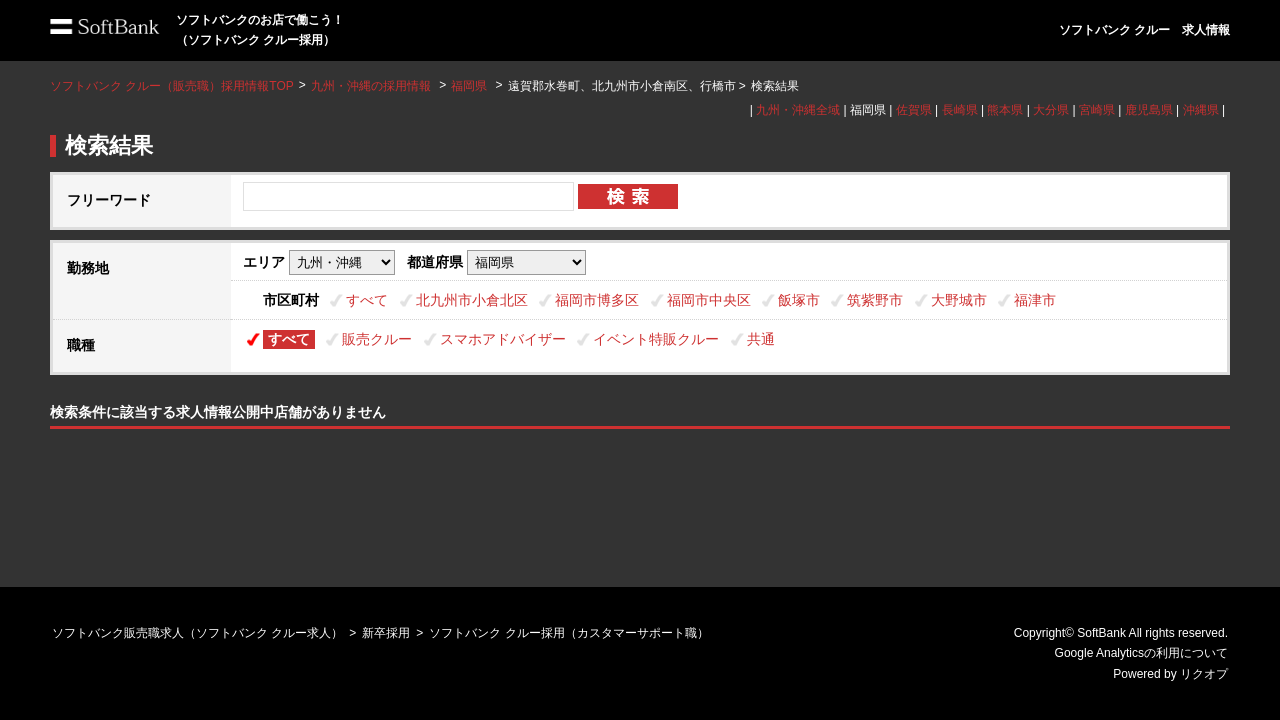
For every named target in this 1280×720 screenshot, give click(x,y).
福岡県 (469, 86)
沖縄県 (1201, 110)
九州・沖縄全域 (798, 110)
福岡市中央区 (709, 300)
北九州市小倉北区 (472, 300)
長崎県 (960, 110)
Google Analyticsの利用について (1141, 653)
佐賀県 (914, 110)
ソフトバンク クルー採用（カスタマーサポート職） (568, 633)
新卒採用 (386, 633)
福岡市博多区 (597, 300)
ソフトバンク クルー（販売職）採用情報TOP (172, 86)
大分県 (1051, 110)
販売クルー (377, 339)
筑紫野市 (875, 300)
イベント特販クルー (656, 339)
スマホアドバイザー (503, 339)
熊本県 (1005, 110)
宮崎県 (1097, 110)
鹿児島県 (1149, 110)
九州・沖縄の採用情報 (372, 86)
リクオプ (1204, 674)
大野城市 (959, 300)
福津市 (1035, 300)
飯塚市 (799, 300)
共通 (761, 339)
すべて (367, 300)
